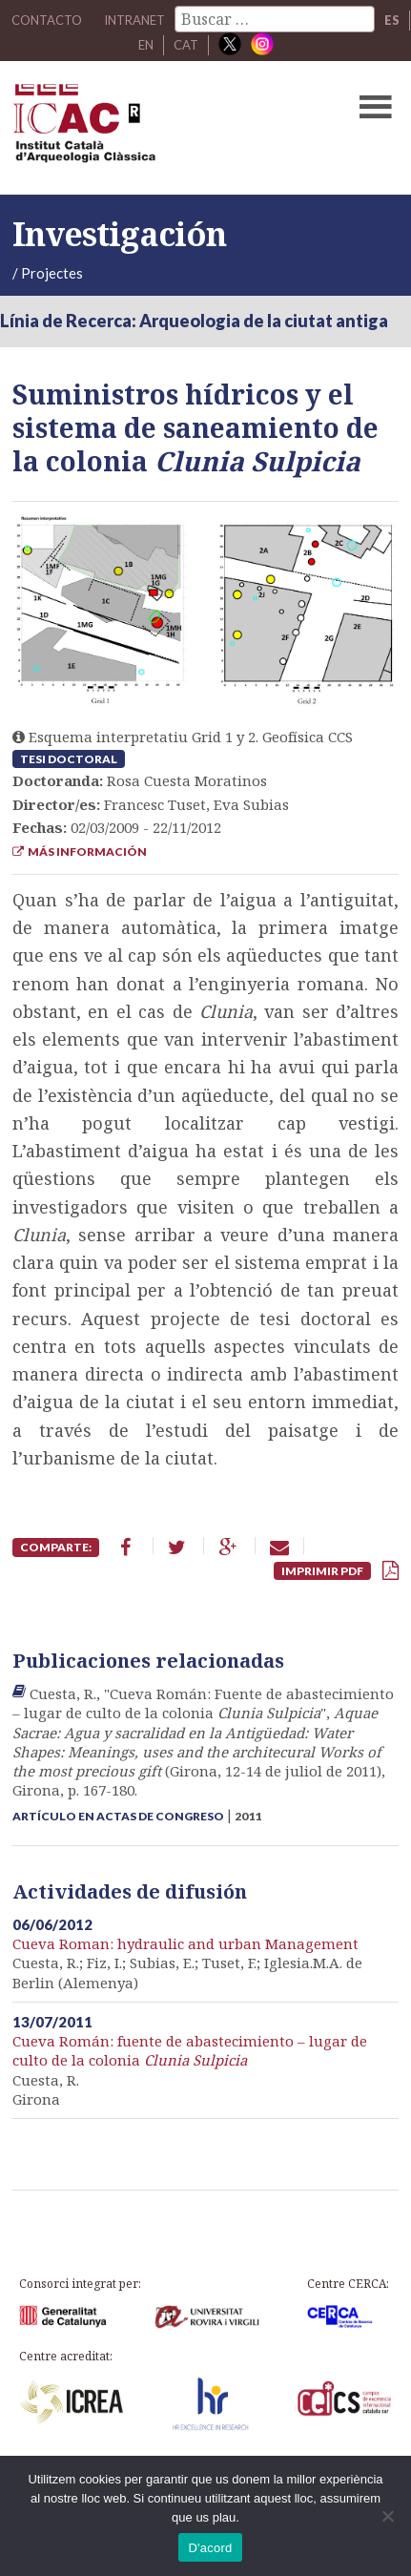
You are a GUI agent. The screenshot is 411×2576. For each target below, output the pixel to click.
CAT (186, 44)
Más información (79, 851)
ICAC (164, 128)
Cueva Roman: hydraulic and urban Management (185, 1943)
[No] (387, 2515)
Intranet (134, 20)
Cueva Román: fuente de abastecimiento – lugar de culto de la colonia (189, 2050)
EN (146, 44)
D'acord (210, 2548)
